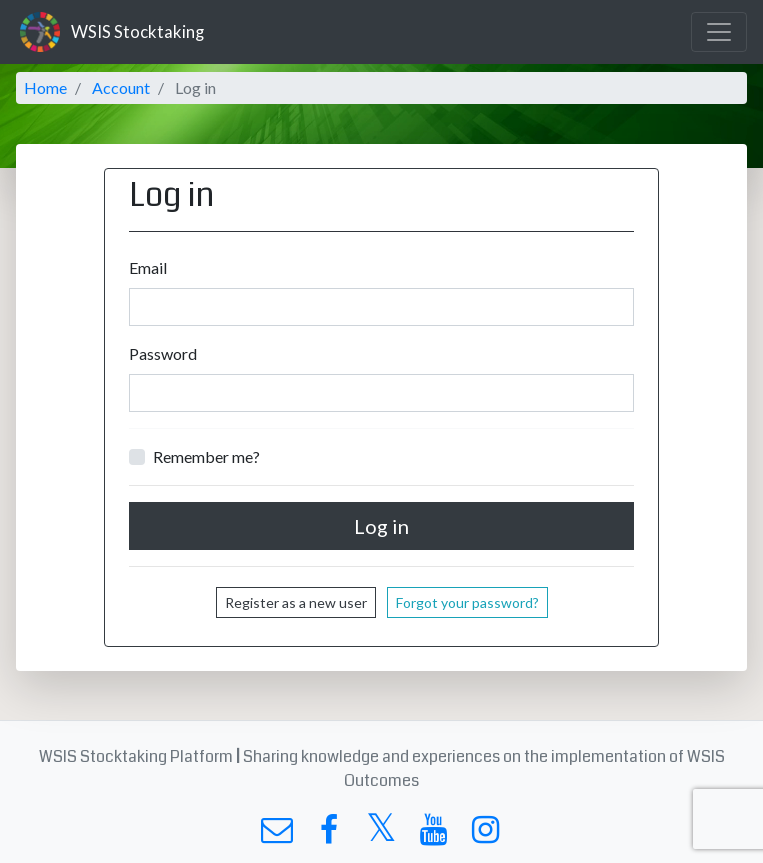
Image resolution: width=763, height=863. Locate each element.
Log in (381, 526)
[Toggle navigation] (719, 32)
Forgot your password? (467, 602)
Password (163, 353)
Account (121, 87)
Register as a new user (296, 602)
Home (45, 87)
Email (148, 267)
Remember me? (206, 456)
